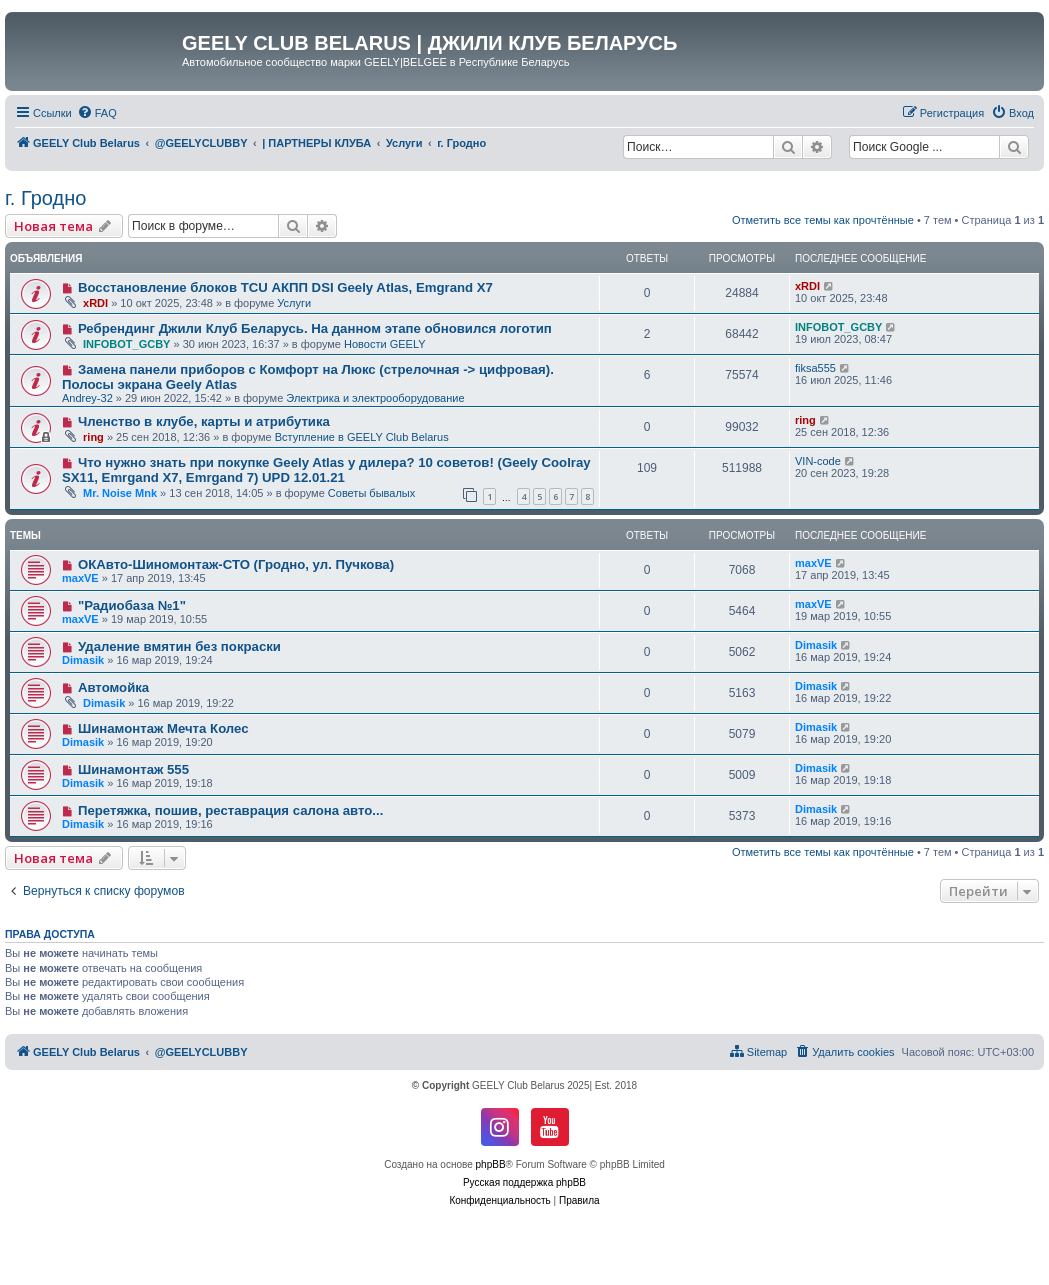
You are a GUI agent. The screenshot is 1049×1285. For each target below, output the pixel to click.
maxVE (80, 578)
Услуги (294, 303)
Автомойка (113, 687)
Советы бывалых (371, 493)
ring (93, 437)
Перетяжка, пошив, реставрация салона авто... (230, 810)
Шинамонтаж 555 (133, 769)
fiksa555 (815, 368)
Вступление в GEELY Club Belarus (362, 437)
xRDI (95, 303)
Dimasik (83, 660)
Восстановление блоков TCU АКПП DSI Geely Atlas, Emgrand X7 (285, 287)
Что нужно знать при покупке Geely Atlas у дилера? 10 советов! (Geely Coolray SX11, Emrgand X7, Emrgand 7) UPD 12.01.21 (326, 470)
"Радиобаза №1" (132, 605)
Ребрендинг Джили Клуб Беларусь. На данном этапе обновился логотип (315, 328)
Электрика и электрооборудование (375, 398)
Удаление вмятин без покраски (179, 646)
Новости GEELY (385, 344)
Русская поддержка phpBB (524, 1182)
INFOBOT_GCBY (126, 344)
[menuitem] (97, 113)
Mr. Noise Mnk (120, 493)
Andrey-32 (87, 398)
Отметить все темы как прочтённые (823, 220)
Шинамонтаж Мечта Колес (163, 728)
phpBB (491, 1164)
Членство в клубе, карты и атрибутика (204, 421)
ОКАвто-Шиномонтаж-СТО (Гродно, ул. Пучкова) (236, 564)
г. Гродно (45, 198)
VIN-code (818, 461)
